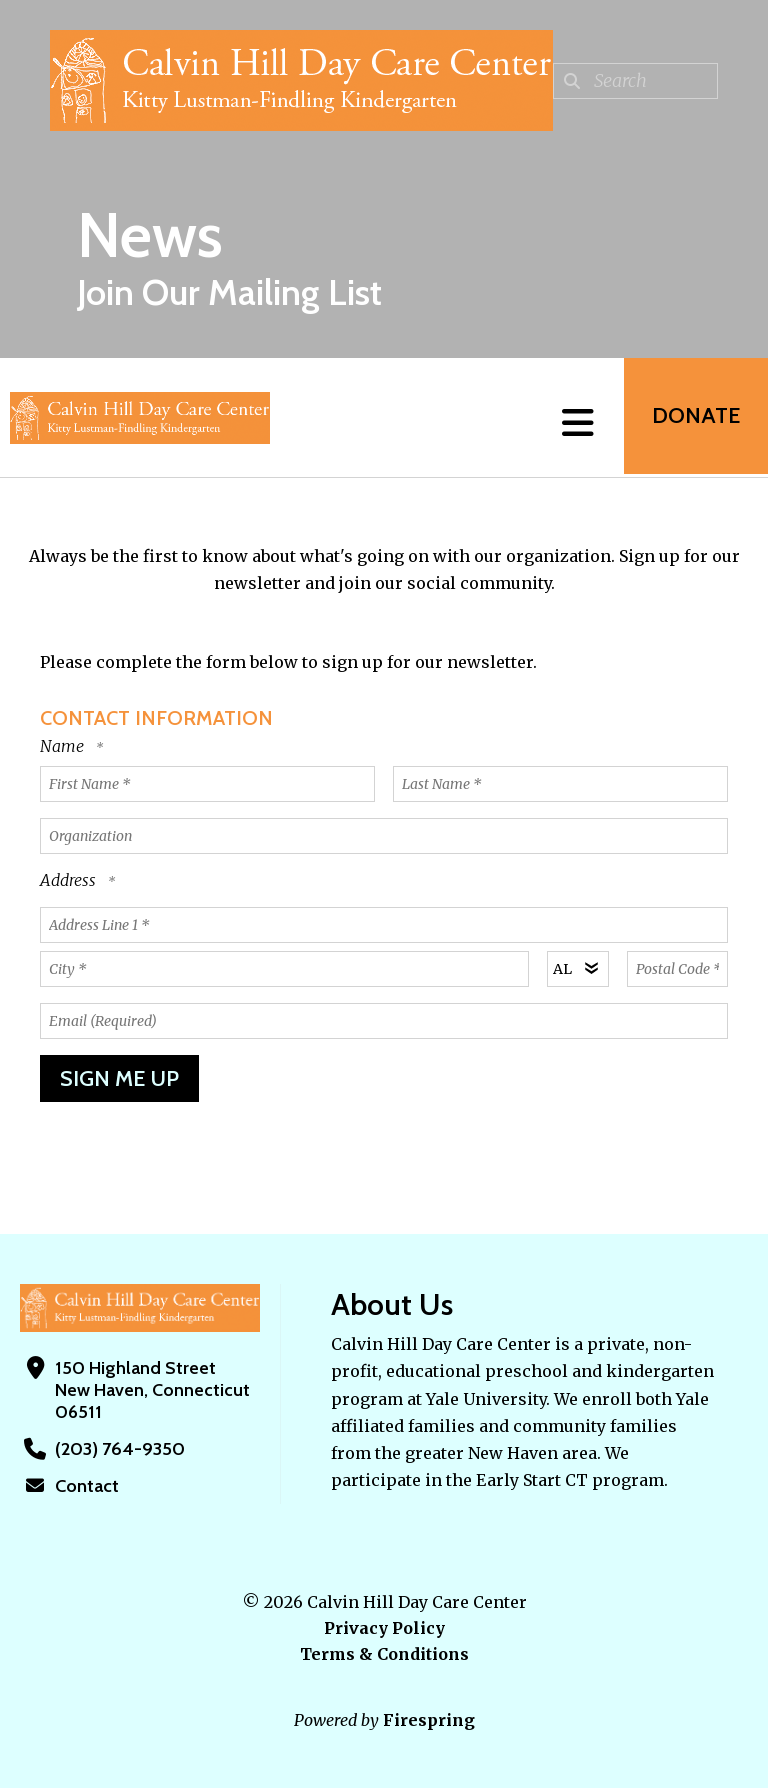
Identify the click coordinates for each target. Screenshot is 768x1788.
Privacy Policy (384, 1628)
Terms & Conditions (384, 1654)
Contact (87, 1486)
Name (64, 746)
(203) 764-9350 (118, 1449)
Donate (694, 417)
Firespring (429, 1720)
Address (70, 880)
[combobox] (635, 81)
